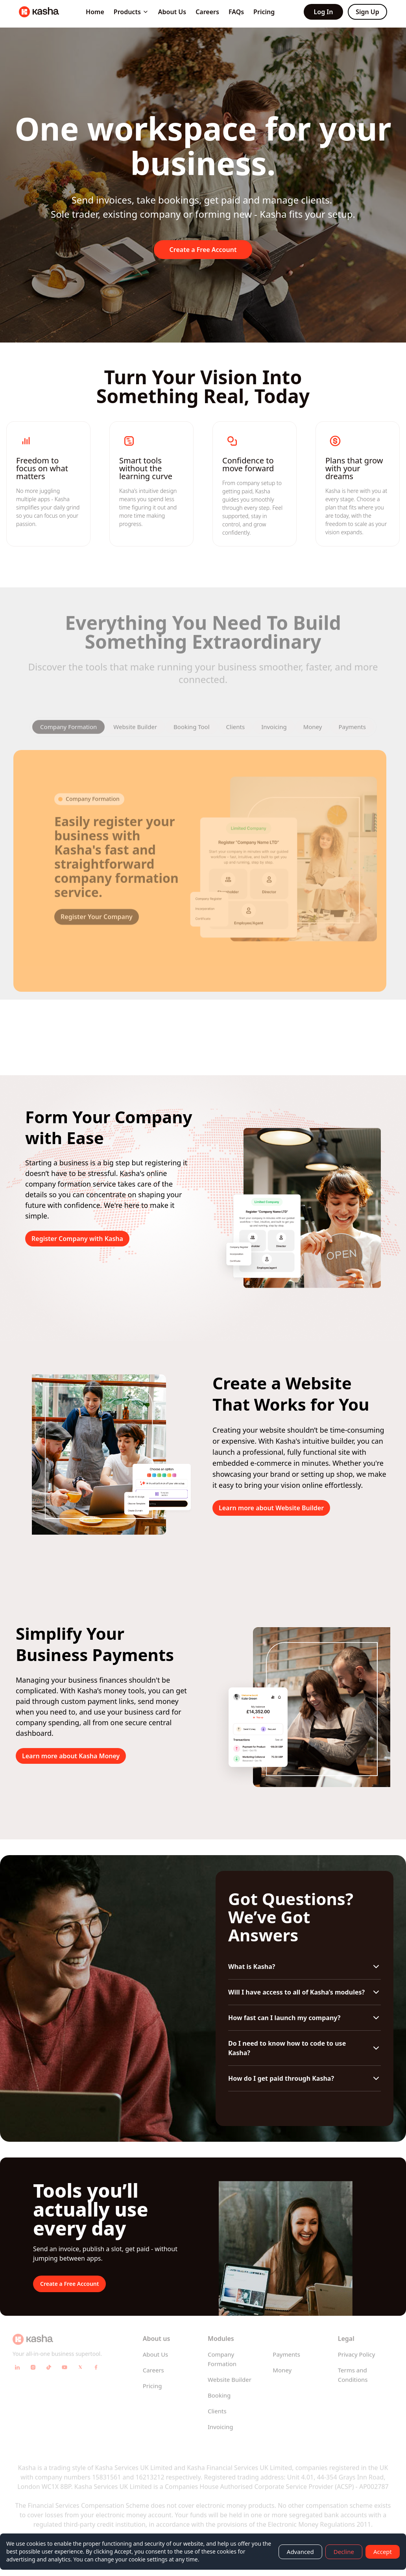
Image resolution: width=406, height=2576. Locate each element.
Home (95, 11)
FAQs (236, 11)
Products (131, 11)
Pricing (264, 11)
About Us (172, 11)
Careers (207, 11)
